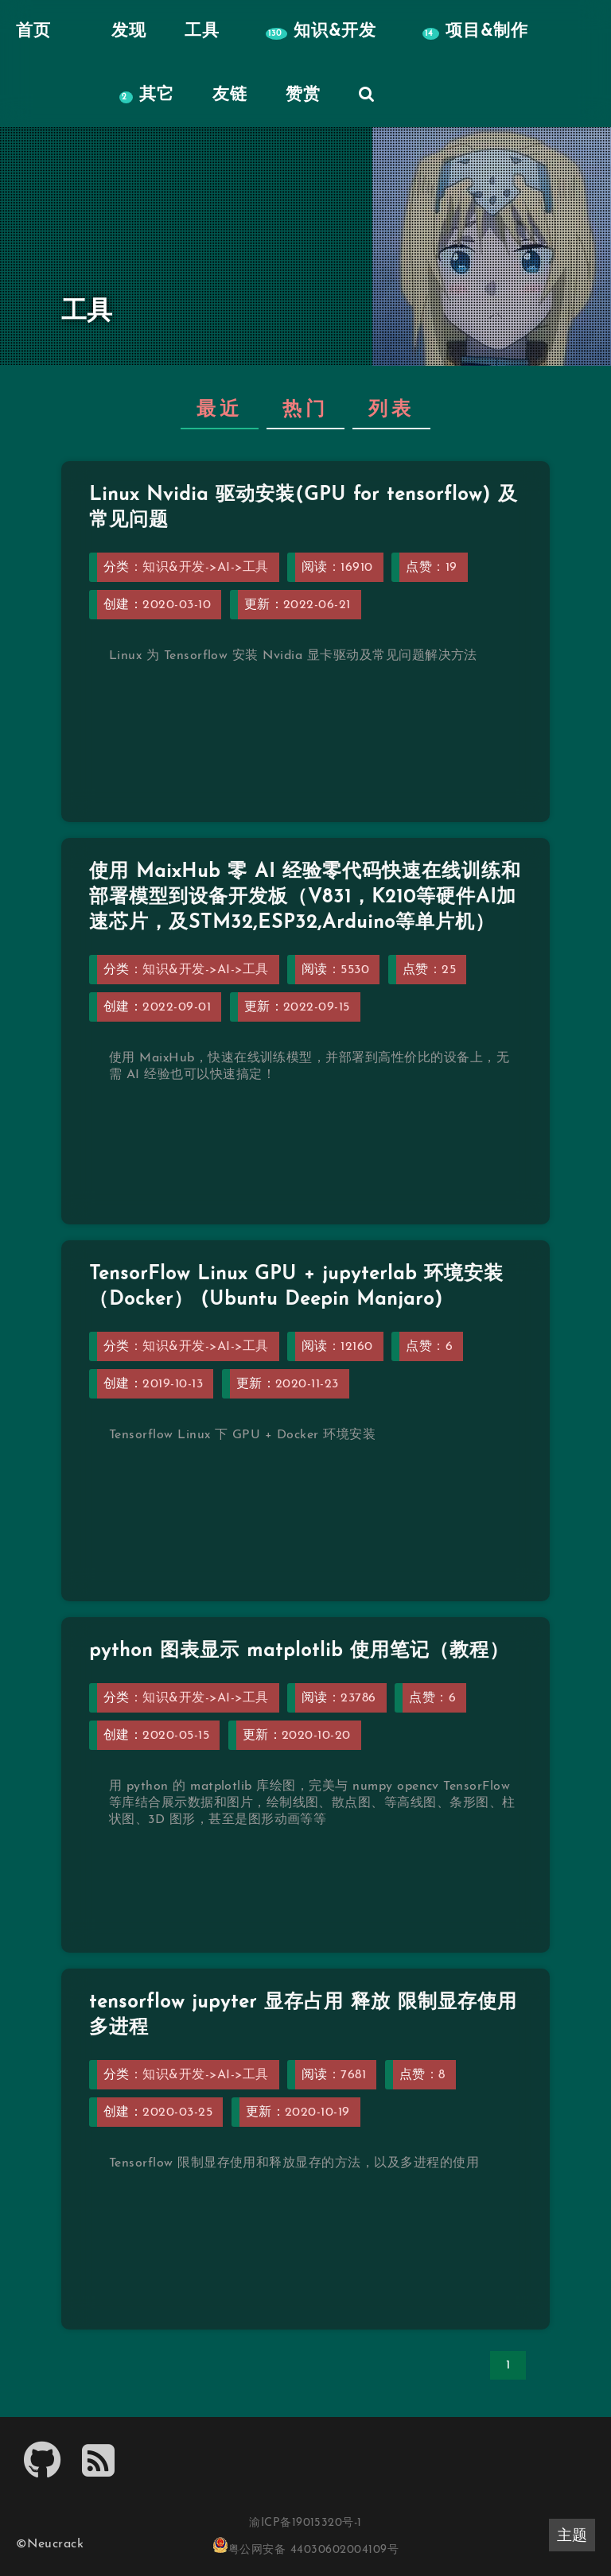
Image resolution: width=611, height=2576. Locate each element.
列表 (391, 410)
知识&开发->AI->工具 (205, 567)
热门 (305, 410)
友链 (229, 95)
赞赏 (303, 95)
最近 (220, 410)
